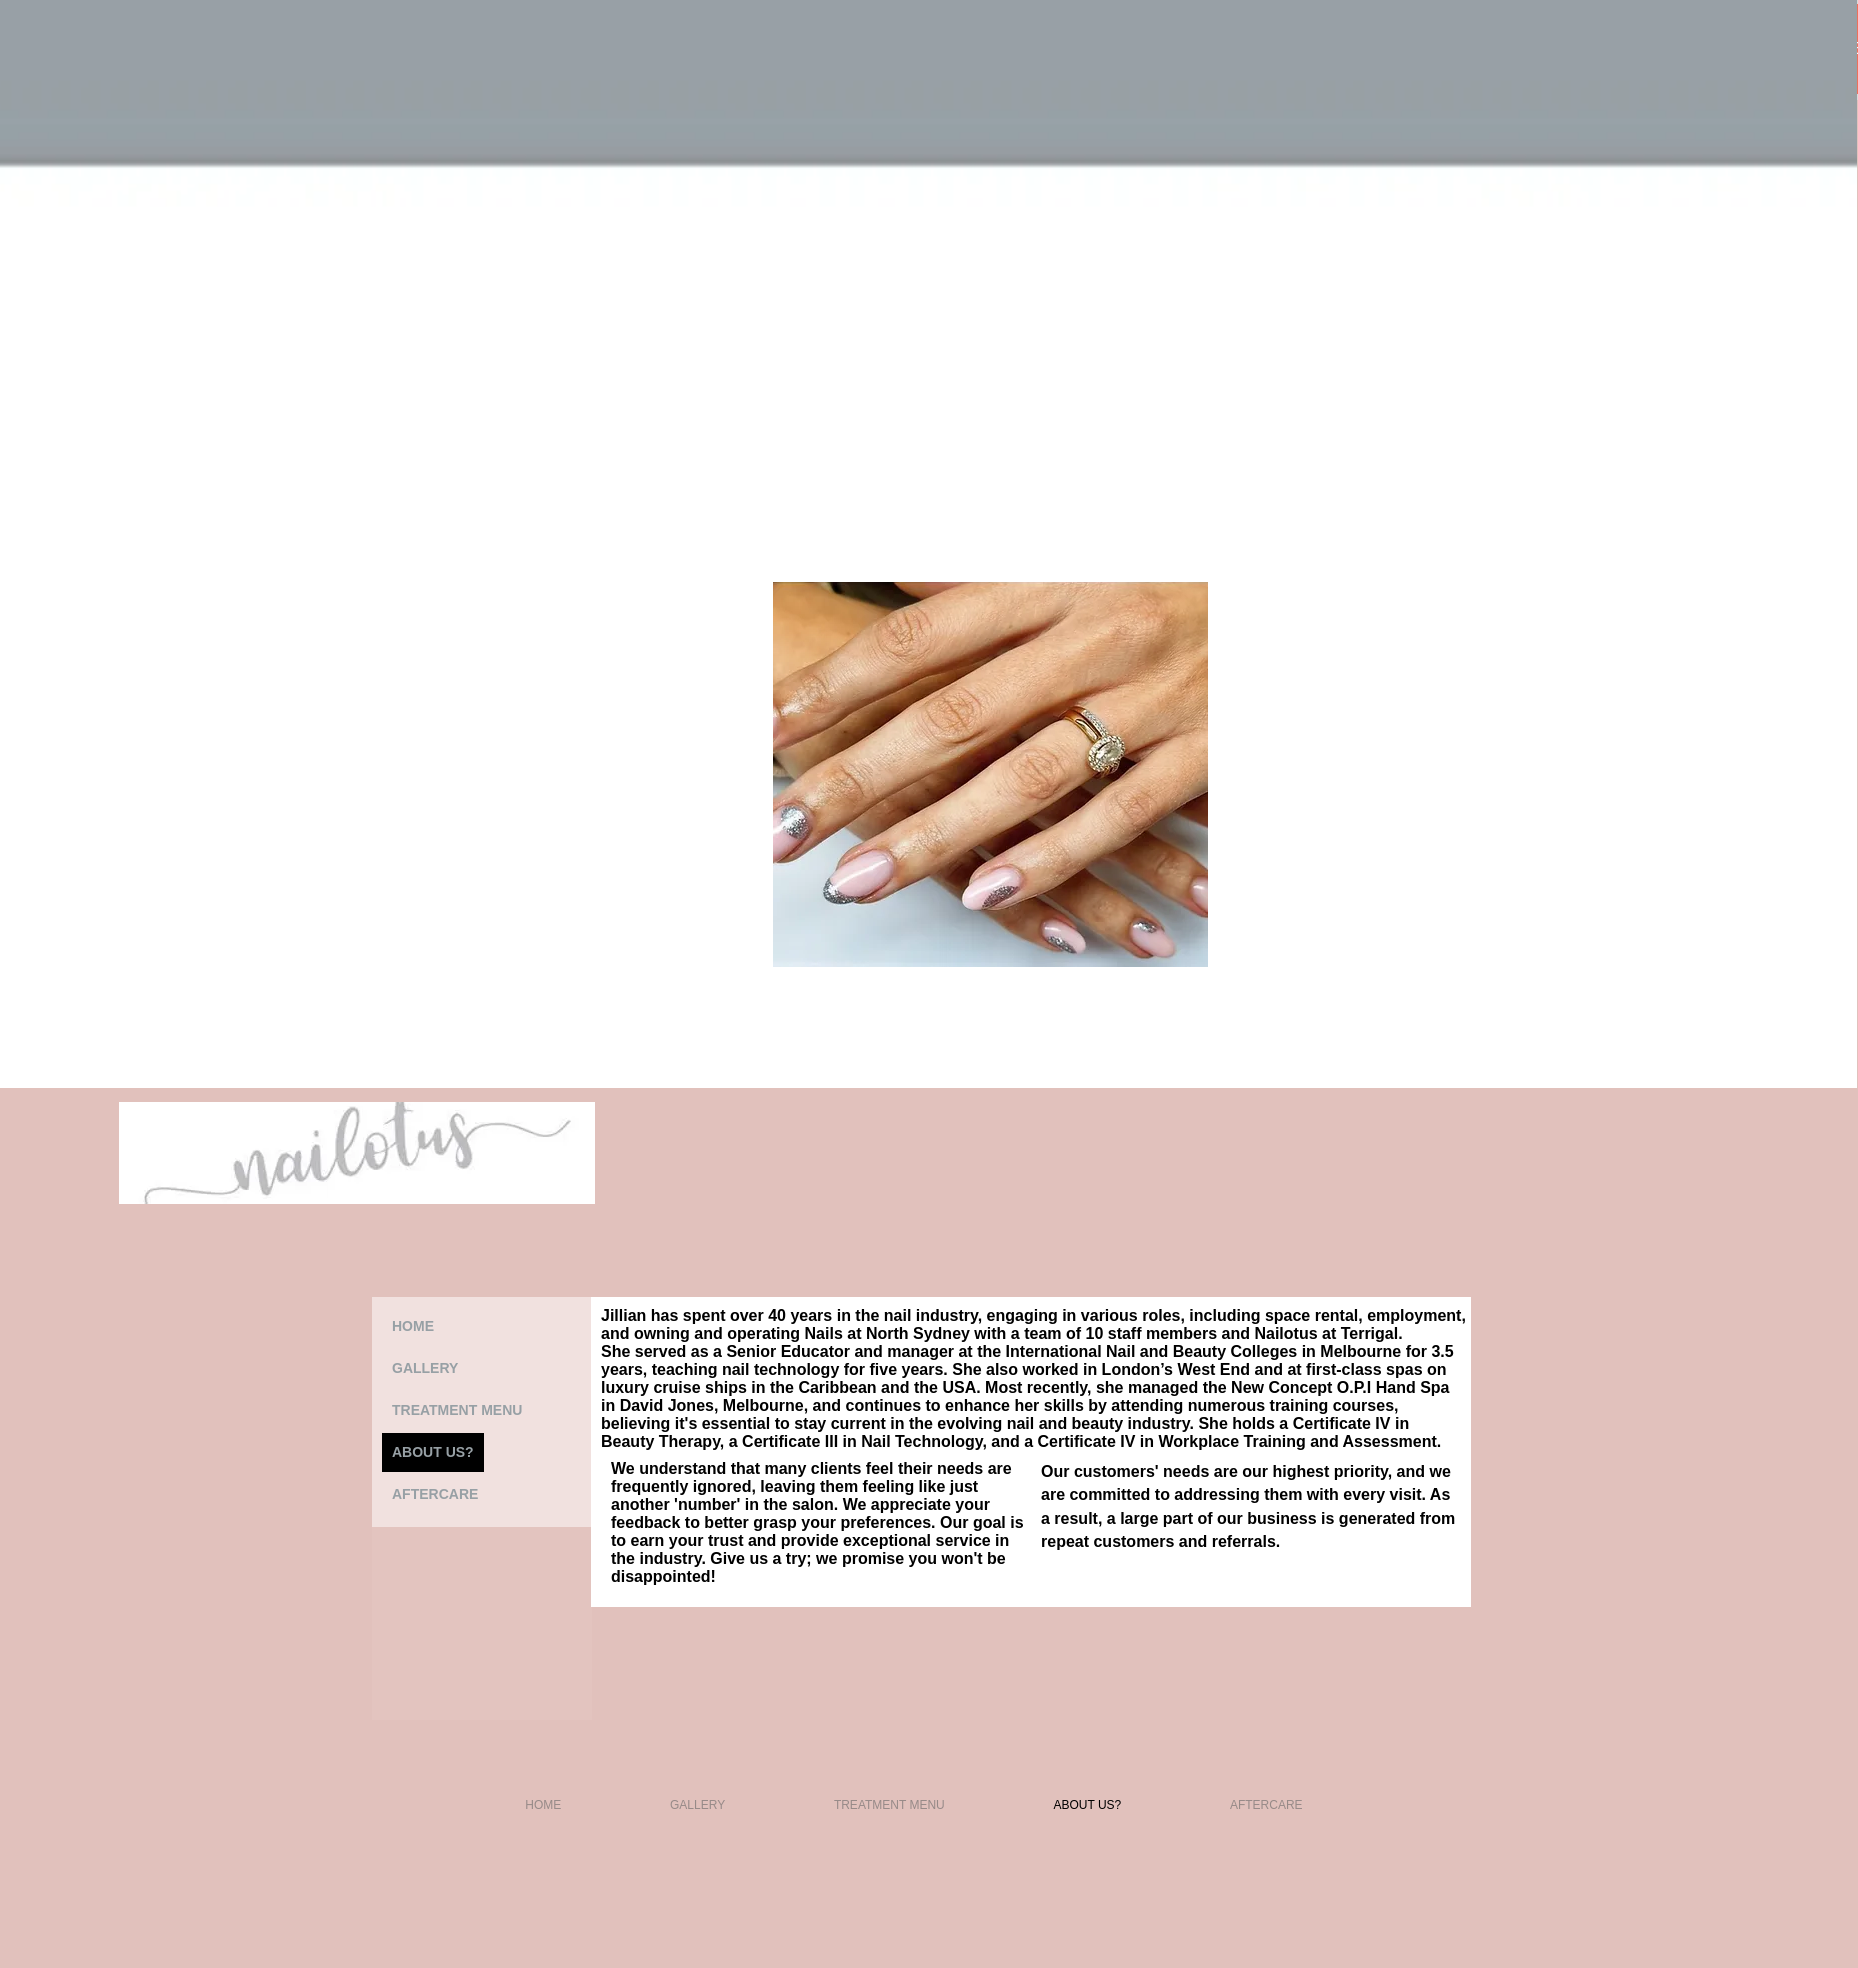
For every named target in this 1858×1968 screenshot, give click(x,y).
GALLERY (425, 1368)
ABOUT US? (433, 1452)
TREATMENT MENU (457, 1410)
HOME (413, 1326)
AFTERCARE (435, 1494)
